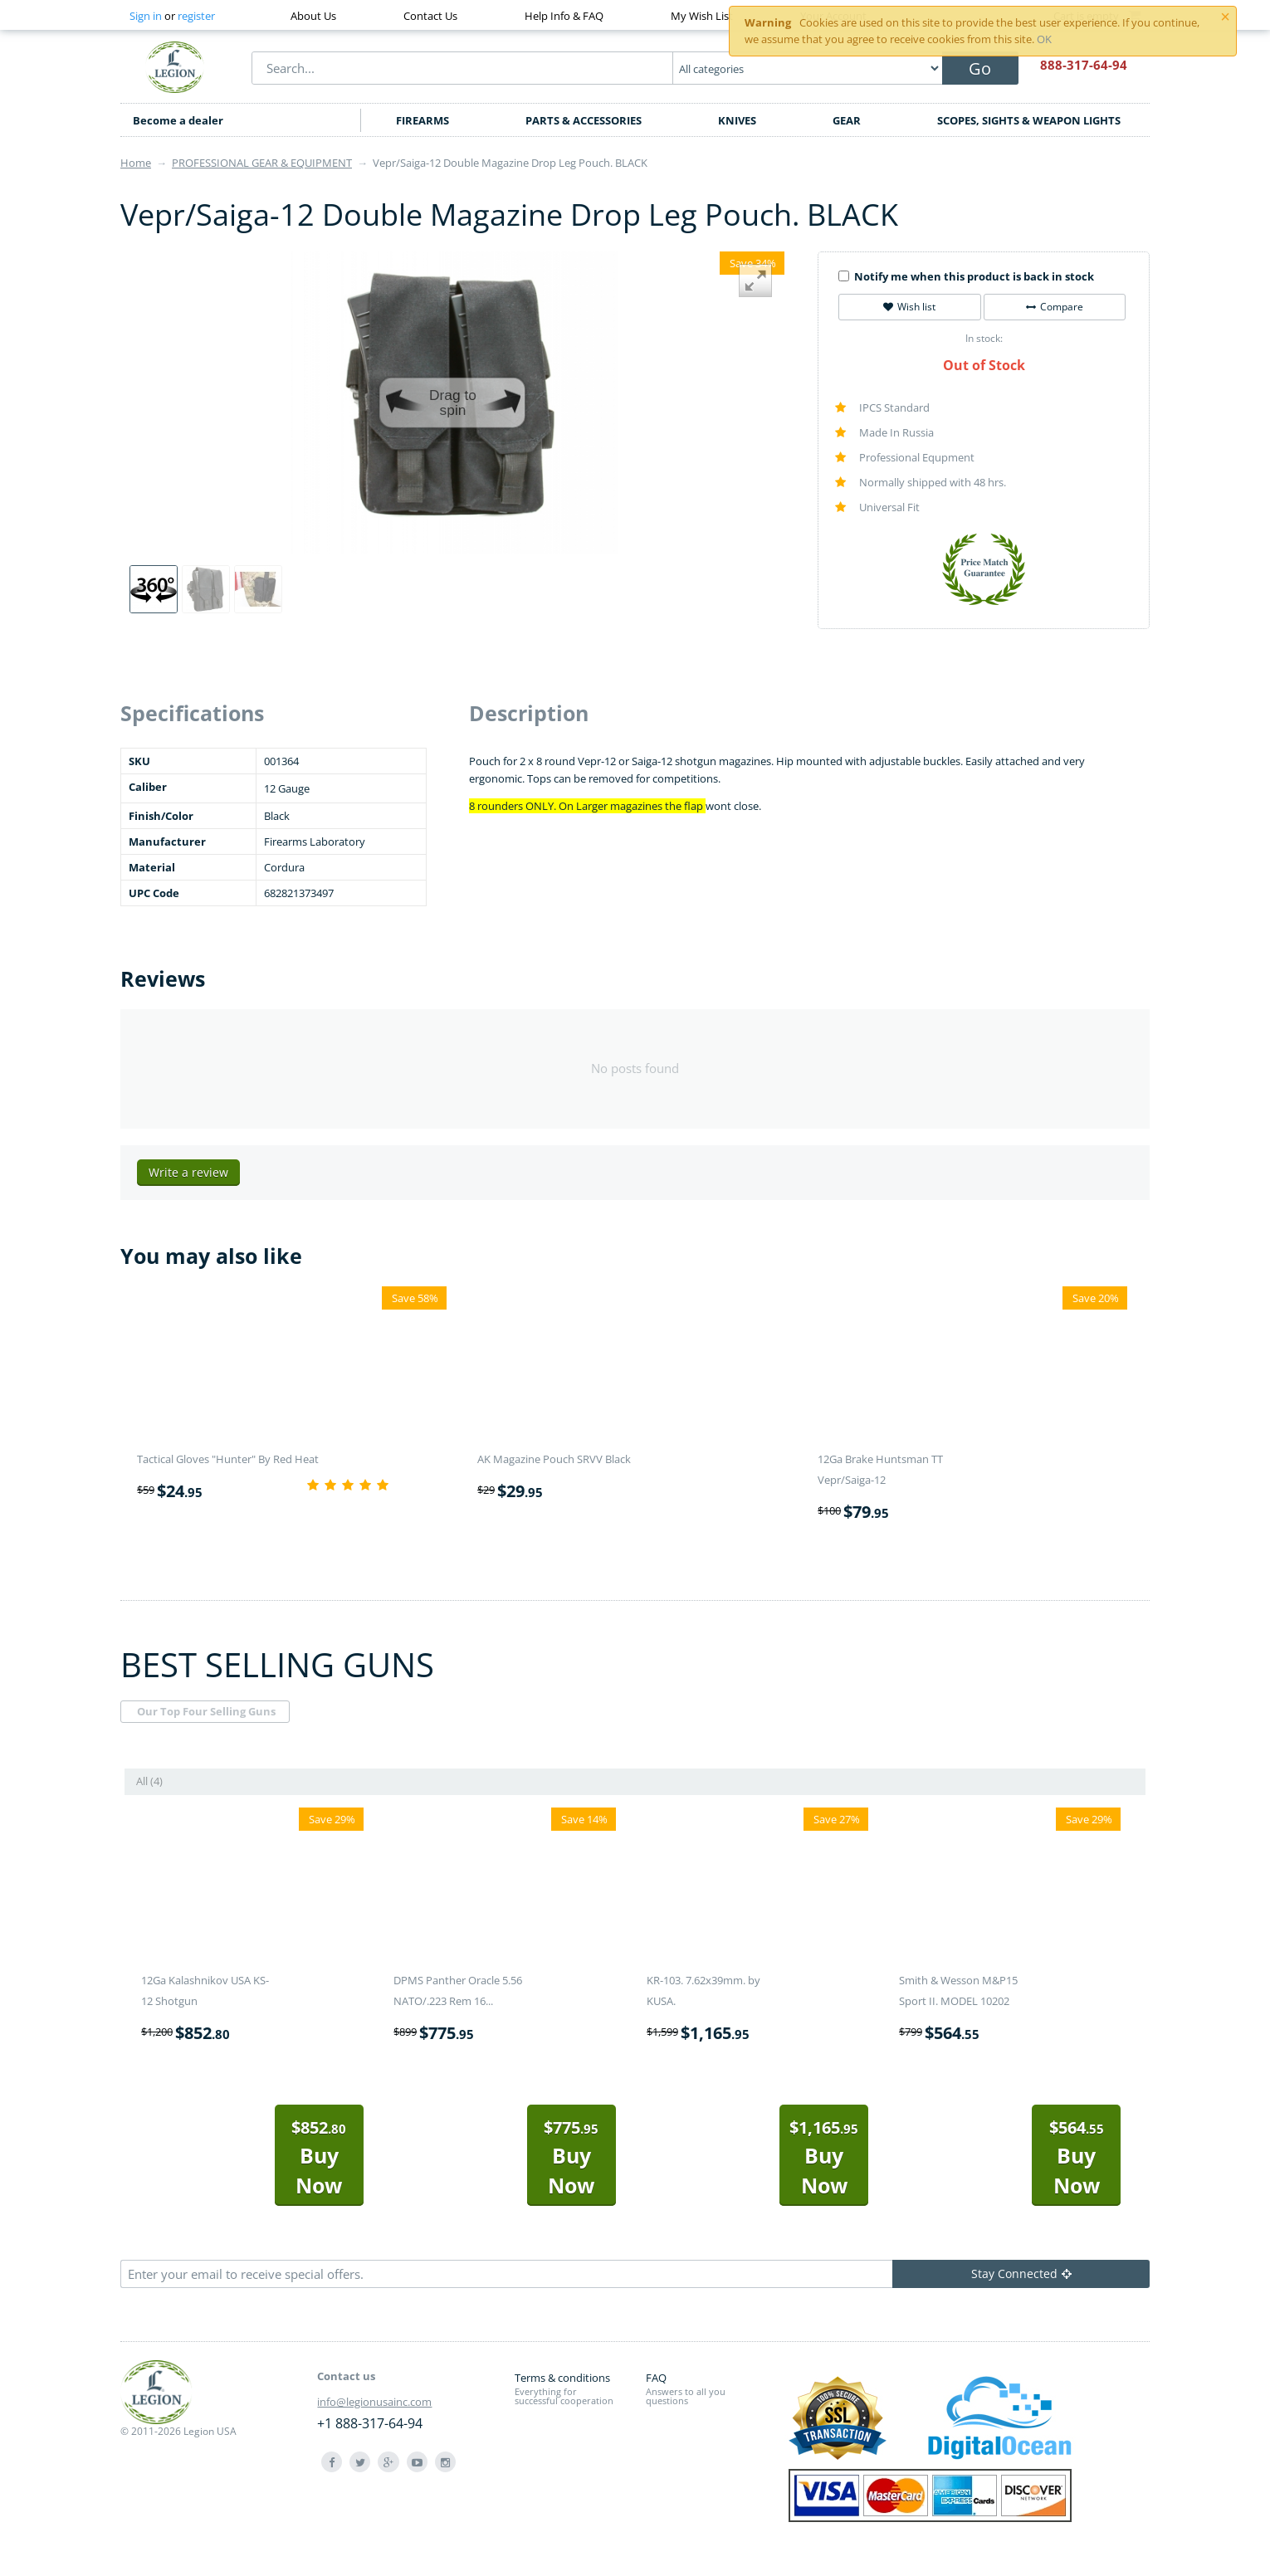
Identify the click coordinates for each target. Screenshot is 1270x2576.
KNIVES (737, 120)
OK (1044, 39)
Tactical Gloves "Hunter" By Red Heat (228, 1458)
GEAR (847, 120)
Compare (1054, 307)
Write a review (188, 1172)
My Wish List (702, 15)
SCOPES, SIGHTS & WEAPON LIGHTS (1029, 120)
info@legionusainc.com (374, 2401)
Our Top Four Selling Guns (206, 1711)
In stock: (984, 338)
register (196, 15)
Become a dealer (178, 120)
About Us (313, 15)
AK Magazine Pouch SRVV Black (554, 1458)
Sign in (145, 15)
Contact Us (430, 15)
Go (980, 68)
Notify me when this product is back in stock (966, 276)
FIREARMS (422, 120)
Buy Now (318, 2157)
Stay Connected (1021, 2273)
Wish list (909, 307)
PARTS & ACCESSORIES (583, 120)
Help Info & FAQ (564, 15)
